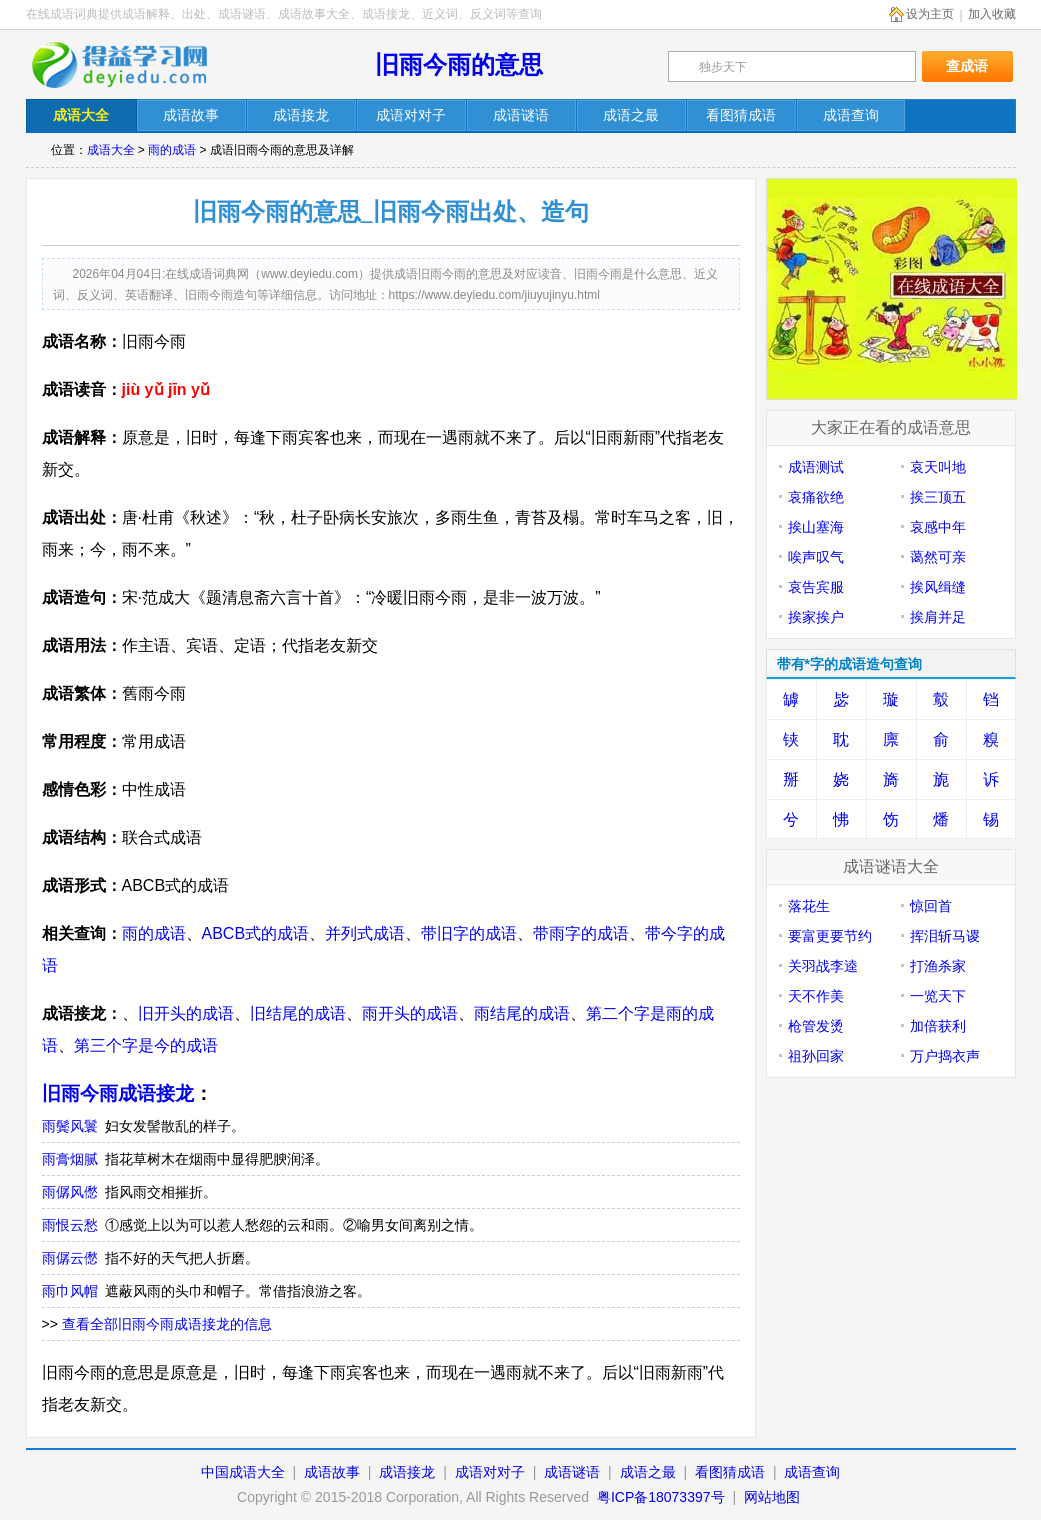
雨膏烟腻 (70, 1159)
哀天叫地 (938, 467)
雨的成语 (172, 150)
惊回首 (931, 906)
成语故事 (332, 1472)
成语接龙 (407, 1472)
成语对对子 (490, 1472)
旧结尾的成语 (298, 1013)
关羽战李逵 (823, 966)
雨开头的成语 (410, 1013)
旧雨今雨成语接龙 (118, 1093)
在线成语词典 (133, 65)
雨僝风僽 (70, 1192)
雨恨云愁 (70, 1225)
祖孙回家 (816, 1056)
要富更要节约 (830, 936)
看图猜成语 (730, 1472)
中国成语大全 (243, 1472)
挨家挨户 (816, 617)
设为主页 (930, 14)
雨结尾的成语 (522, 1013)
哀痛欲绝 (816, 497)
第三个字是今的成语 (146, 1045)
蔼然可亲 (938, 557)
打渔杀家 (938, 966)
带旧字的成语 (469, 933)
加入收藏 (992, 14)
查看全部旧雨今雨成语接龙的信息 (167, 1324)
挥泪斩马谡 (945, 936)
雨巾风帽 (70, 1291)
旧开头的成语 (186, 1013)
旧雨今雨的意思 (459, 64)
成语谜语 (572, 1472)
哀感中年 (938, 527)
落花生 (809, 906)
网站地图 (772, 1497)
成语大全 (111, 150)
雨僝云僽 (70, 1258)
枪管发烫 (816, 1026)
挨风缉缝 (938, 587)
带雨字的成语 (581, 933)
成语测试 (816, 467)
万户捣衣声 (945, 1056)
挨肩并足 (938, 617)
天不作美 (816, 996)
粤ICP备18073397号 (663, 1497)
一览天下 (938, 996)
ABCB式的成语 (256, 933)
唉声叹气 (816, 557)
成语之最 (648, 1472)
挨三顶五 (938, 497)
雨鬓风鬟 (70, 1126)
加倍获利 (938, 1026)
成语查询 (812, 1472)
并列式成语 (365, 933)
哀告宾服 (816, 587)
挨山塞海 (816, 527)
